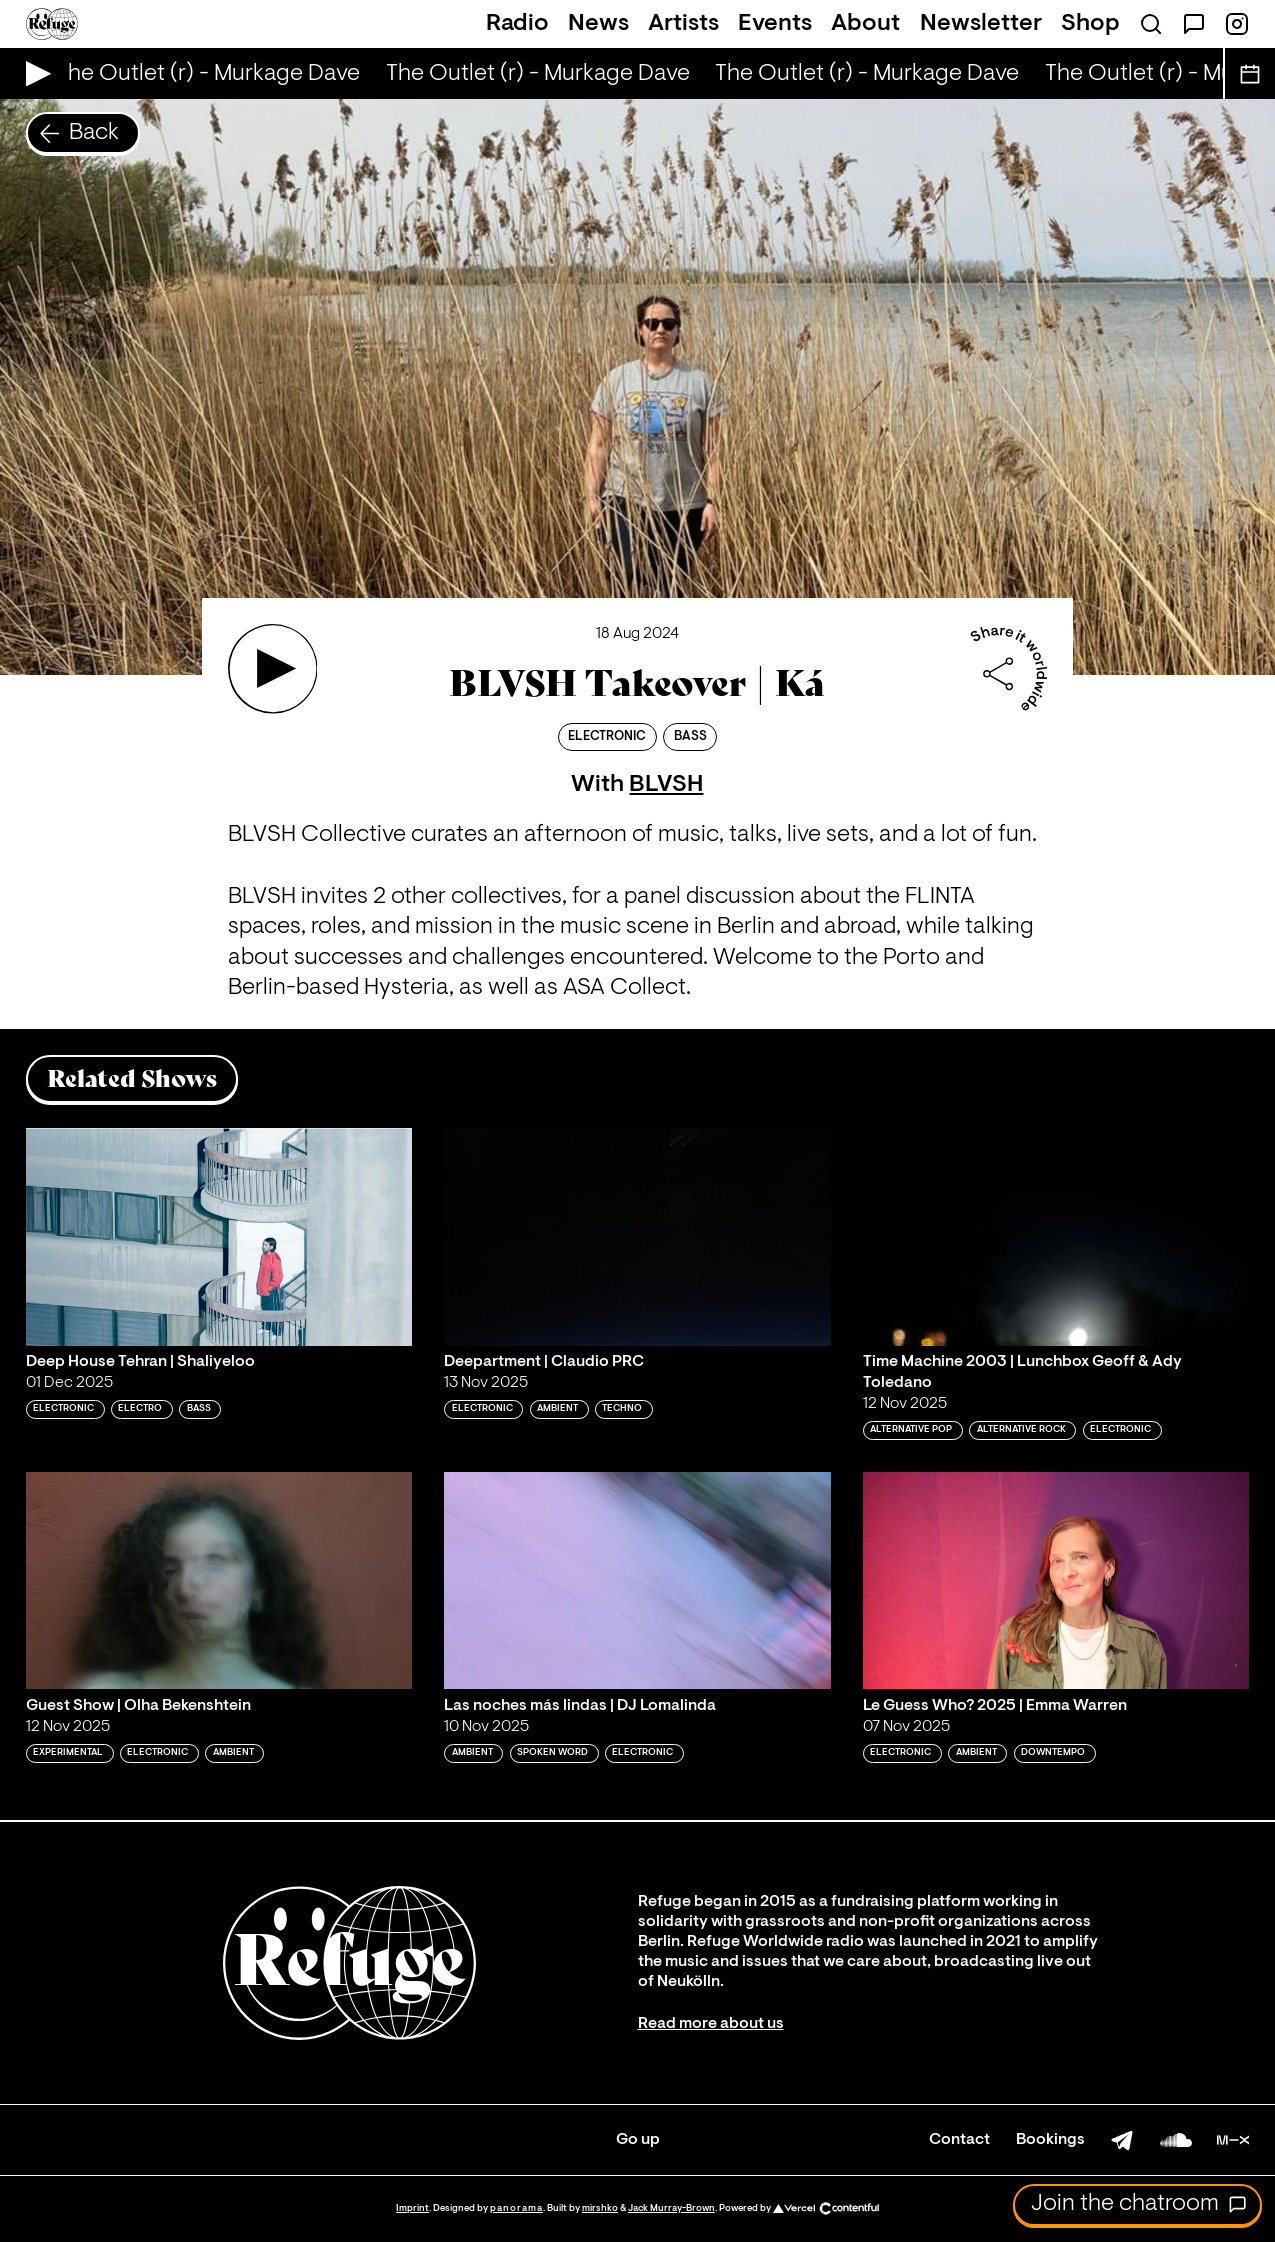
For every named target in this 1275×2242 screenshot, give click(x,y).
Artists (683, 24)
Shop (1090, 24)
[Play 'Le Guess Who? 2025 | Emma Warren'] (1056, 1580)
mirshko (600, 2208)
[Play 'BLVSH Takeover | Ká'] (273, 669)
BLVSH (666, 785)
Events (775, 24)
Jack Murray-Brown (671, 2208)
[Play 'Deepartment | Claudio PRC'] (637, 1236)
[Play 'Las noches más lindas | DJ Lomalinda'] (637, 1580)
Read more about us (711, 2024)
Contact (959, 2140)
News (598, 24)
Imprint (412, 2208)
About (865, 24)
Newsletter (981, 24)
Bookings (1050, 2140)
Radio (517, 24)
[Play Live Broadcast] (33, 73)
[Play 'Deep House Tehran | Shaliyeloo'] (219, 1236)
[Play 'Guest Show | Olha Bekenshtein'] (219, 1580)
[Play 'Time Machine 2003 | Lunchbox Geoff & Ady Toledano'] (1056, 1236)
